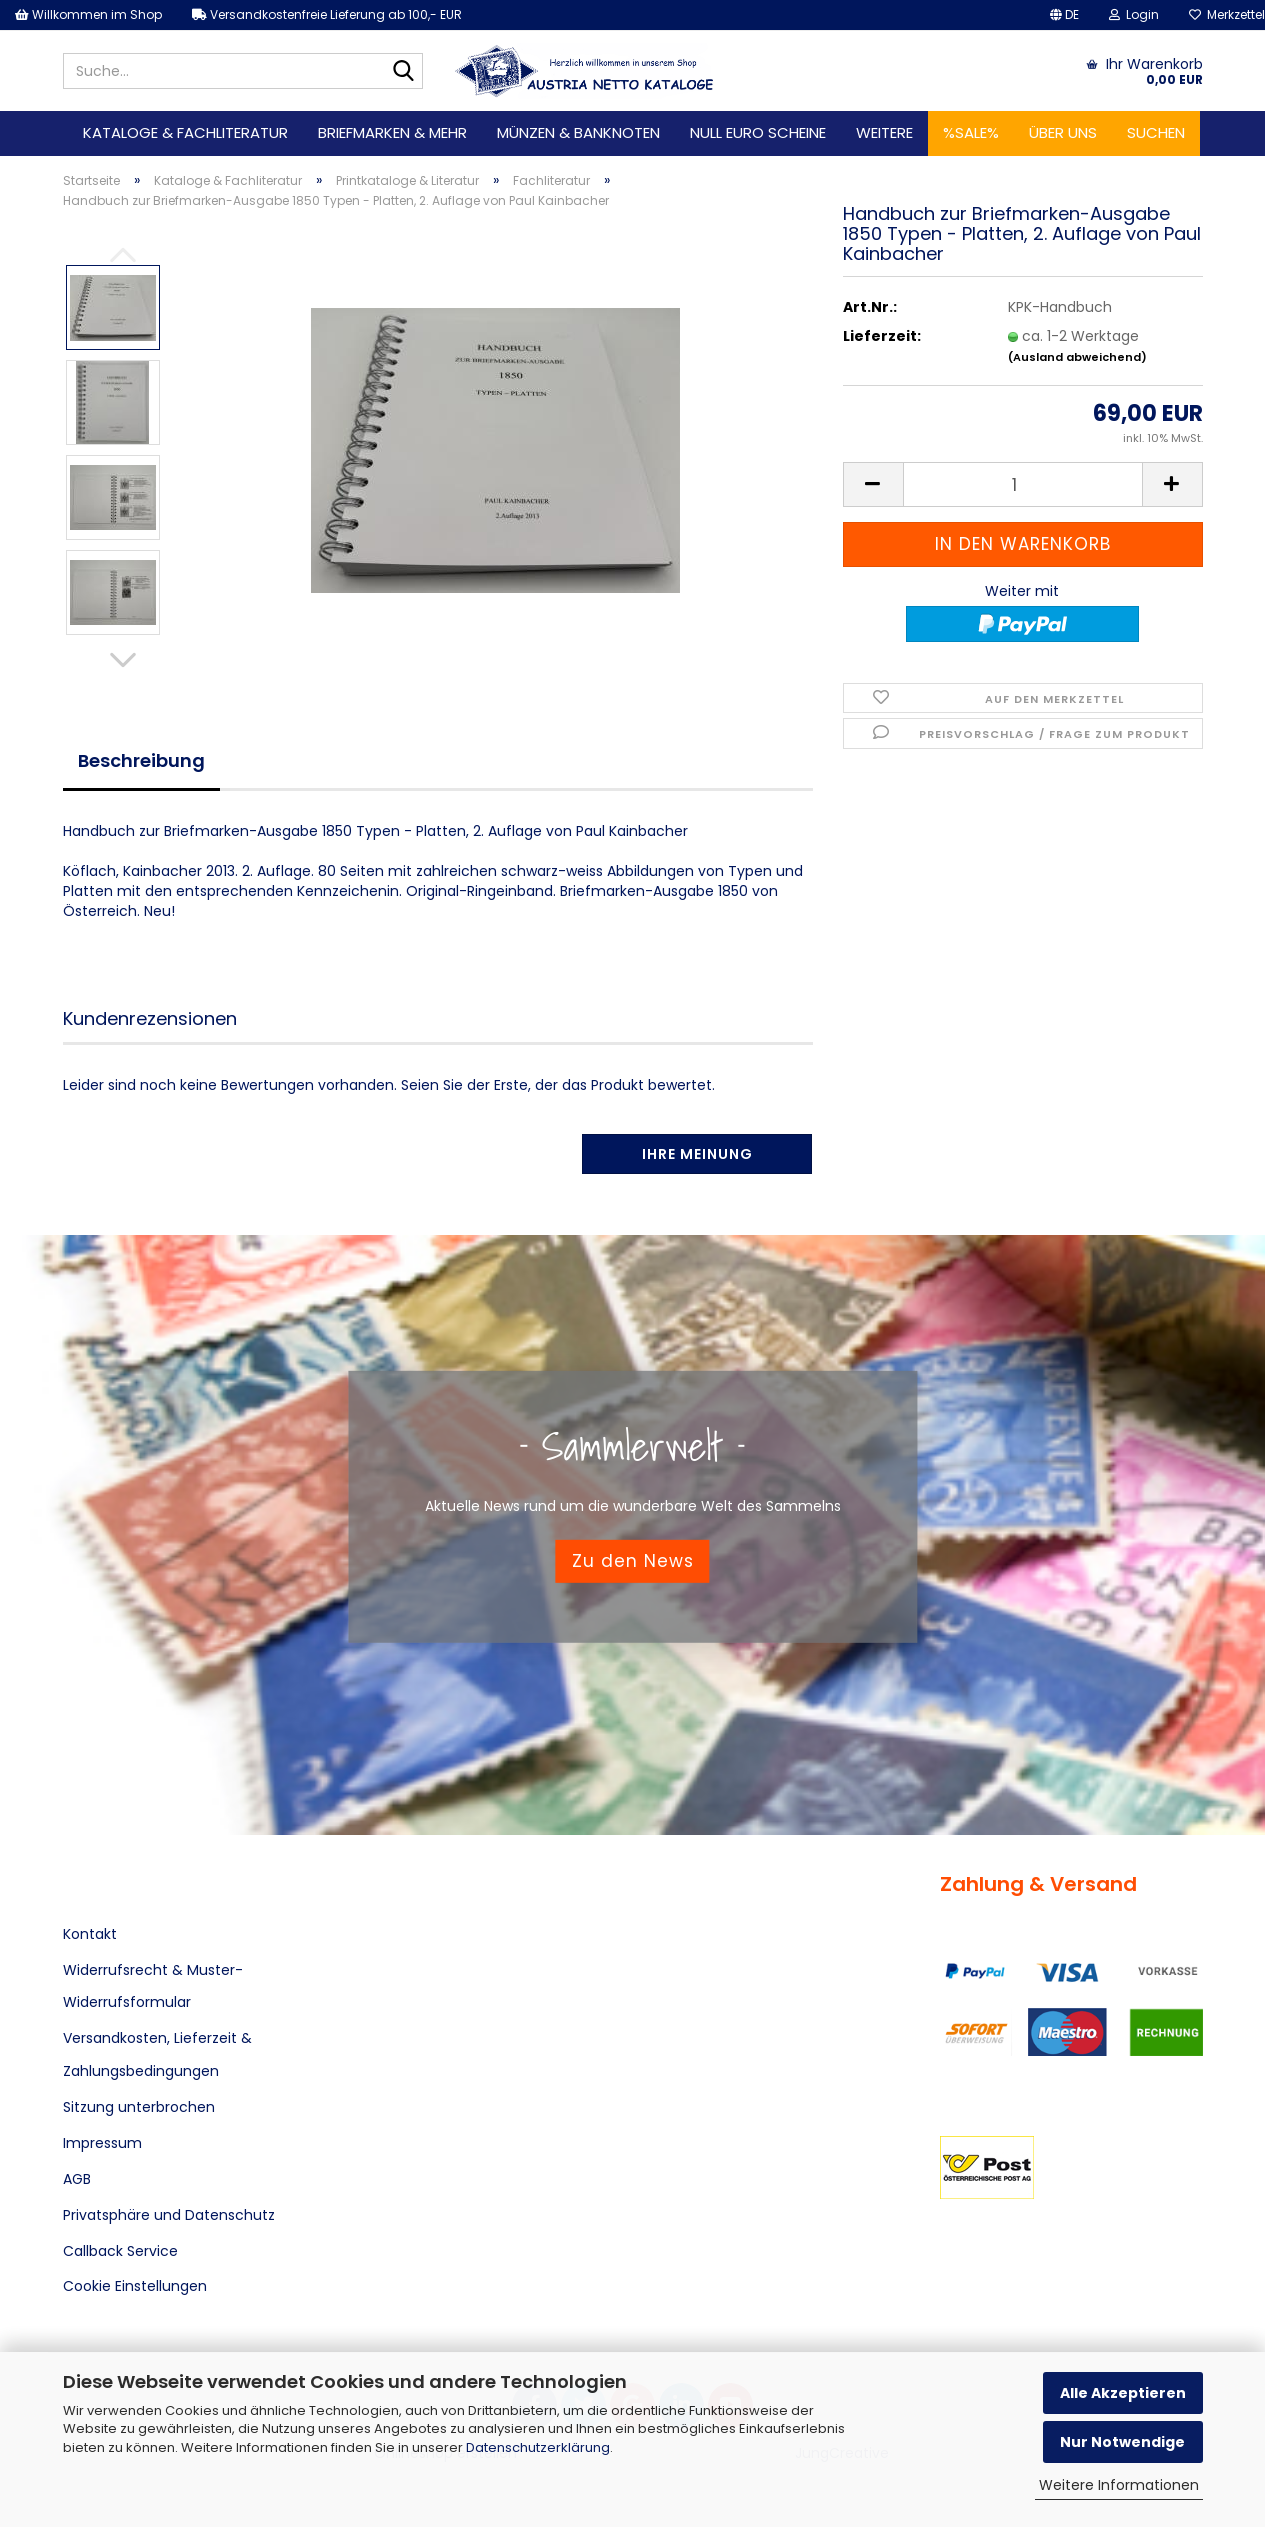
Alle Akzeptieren (1123, 2393)
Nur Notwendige (1122, 2442)
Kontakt (90, 1934)
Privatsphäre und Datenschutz (169, 2215)
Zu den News (633, 1561)
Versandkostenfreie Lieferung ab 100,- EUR (327, 14)
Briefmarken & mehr (392, 132)
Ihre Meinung (697, 1154)
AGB (77, 2179)
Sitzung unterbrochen (139, 2107)
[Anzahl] (1023, 484)
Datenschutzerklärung (538, 2447)
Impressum (102, 2143)
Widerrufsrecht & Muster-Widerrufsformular (153, 1986)
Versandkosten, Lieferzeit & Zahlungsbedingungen (157, 2054)
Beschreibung (141, 760)
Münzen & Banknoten (578, 132)
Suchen (1156, 132)
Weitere (884, 132)
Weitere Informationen (1119, 2485)
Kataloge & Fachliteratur (185, 132)
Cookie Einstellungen (135, 2286)
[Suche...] (404, 72)
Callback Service (120, 2251)
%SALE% (971, 132)
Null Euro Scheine (758, 132)
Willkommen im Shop (88, 14)
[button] (1064, 15)
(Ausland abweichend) (1077, 357)
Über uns (1063, 132)
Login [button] (1134, 14)
